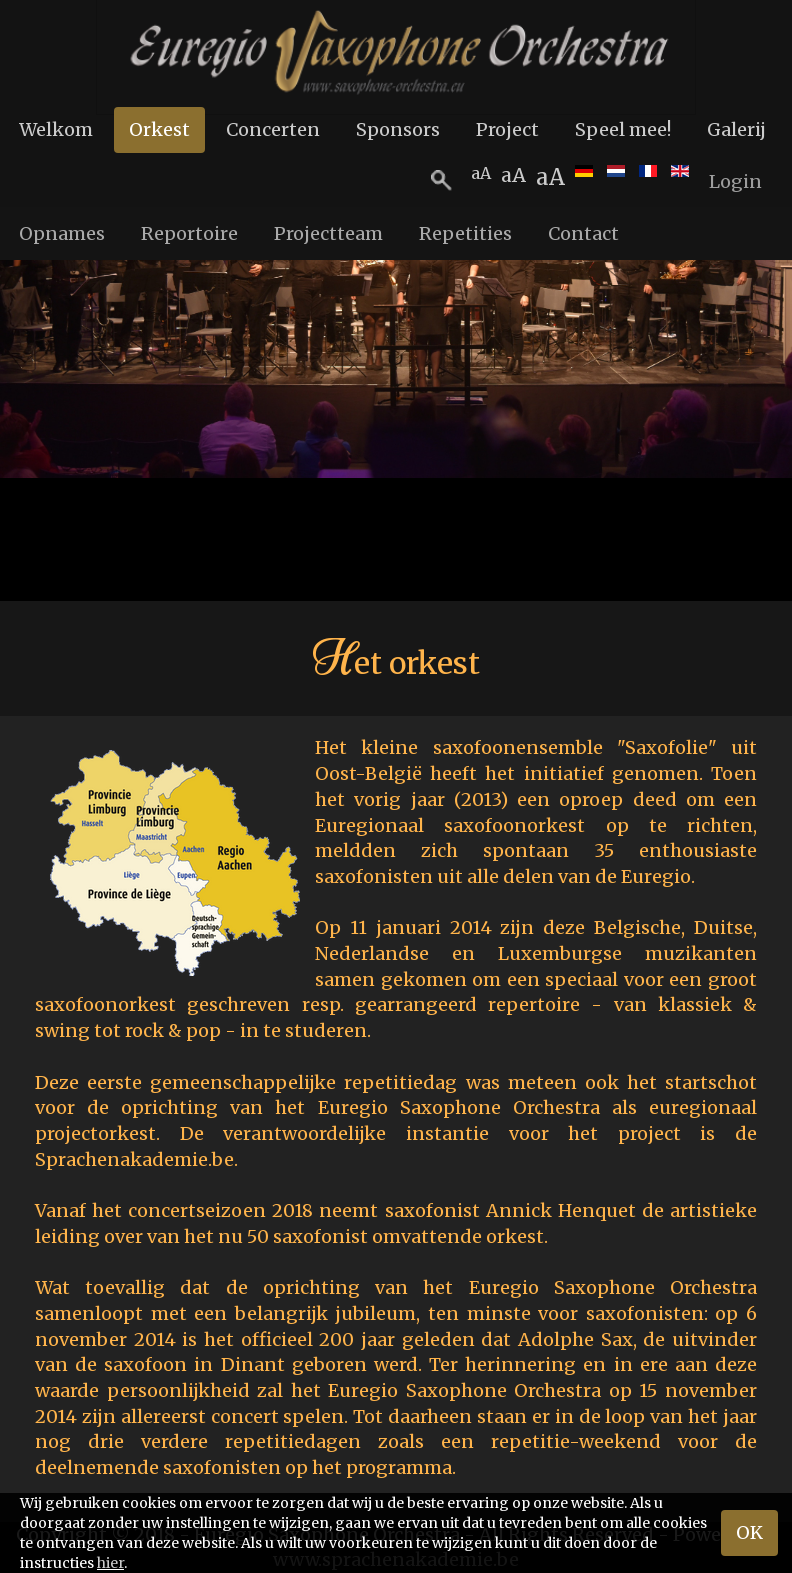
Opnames (62, 233)
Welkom (56, 129)
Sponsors (398, 129)
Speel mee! (623, 129)
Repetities (465, 233)
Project (507, 129)
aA (550, 177)
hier (110, 1563)
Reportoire (189, 233)
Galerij (736, 129)
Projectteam (328, 233)
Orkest (159, 129)
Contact (583, 233)
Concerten (273, 129)
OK (749, 1532)
